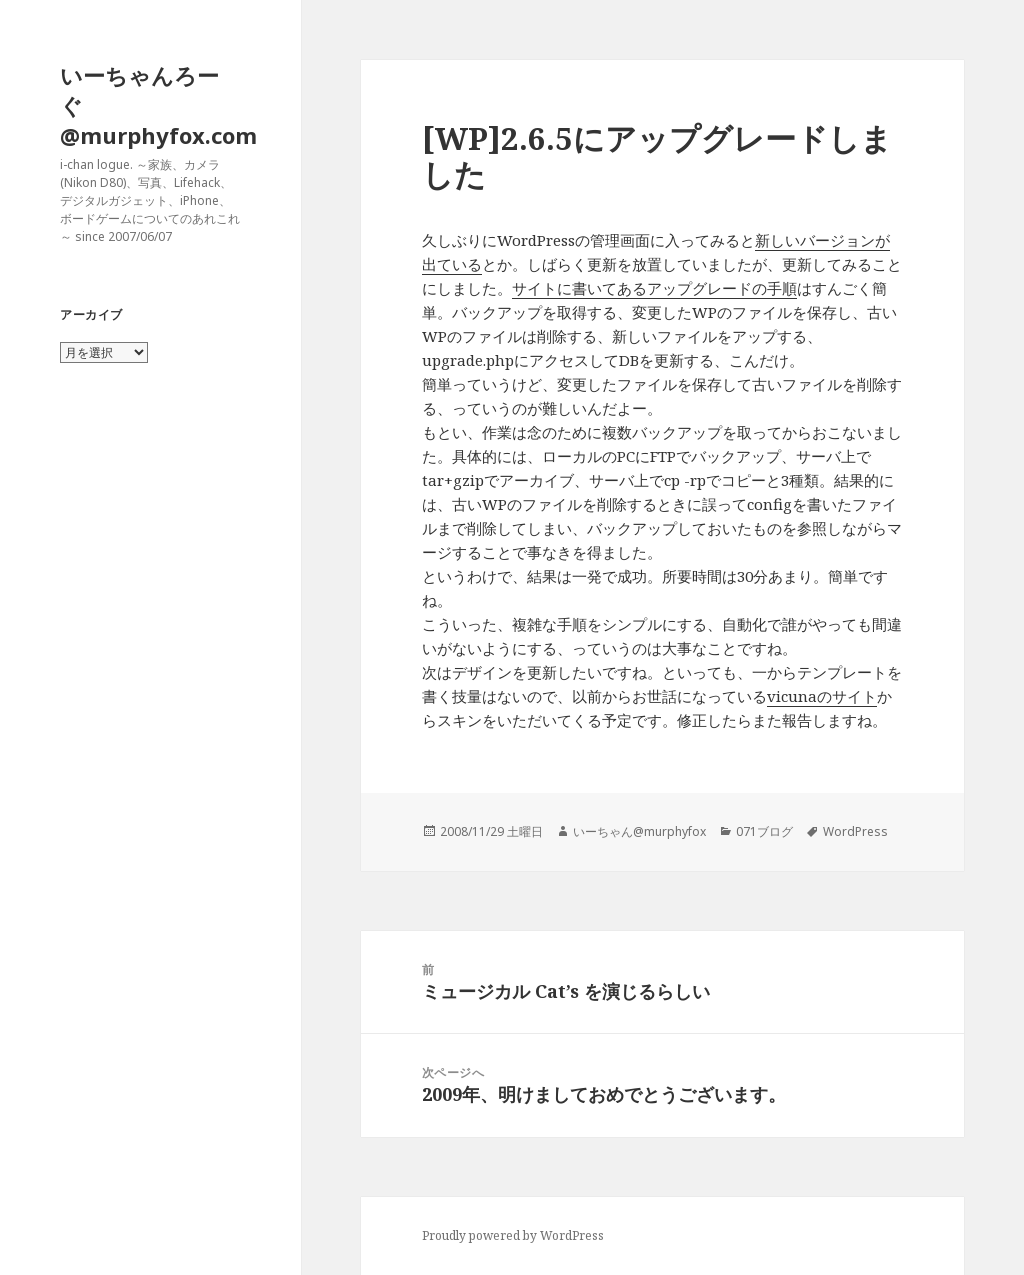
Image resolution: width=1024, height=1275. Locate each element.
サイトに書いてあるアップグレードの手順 (654, 288)
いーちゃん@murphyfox (639, 831)
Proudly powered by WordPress (513, 1235)
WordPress (855, 831)
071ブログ (764, 831)
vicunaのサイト (822, 696)
